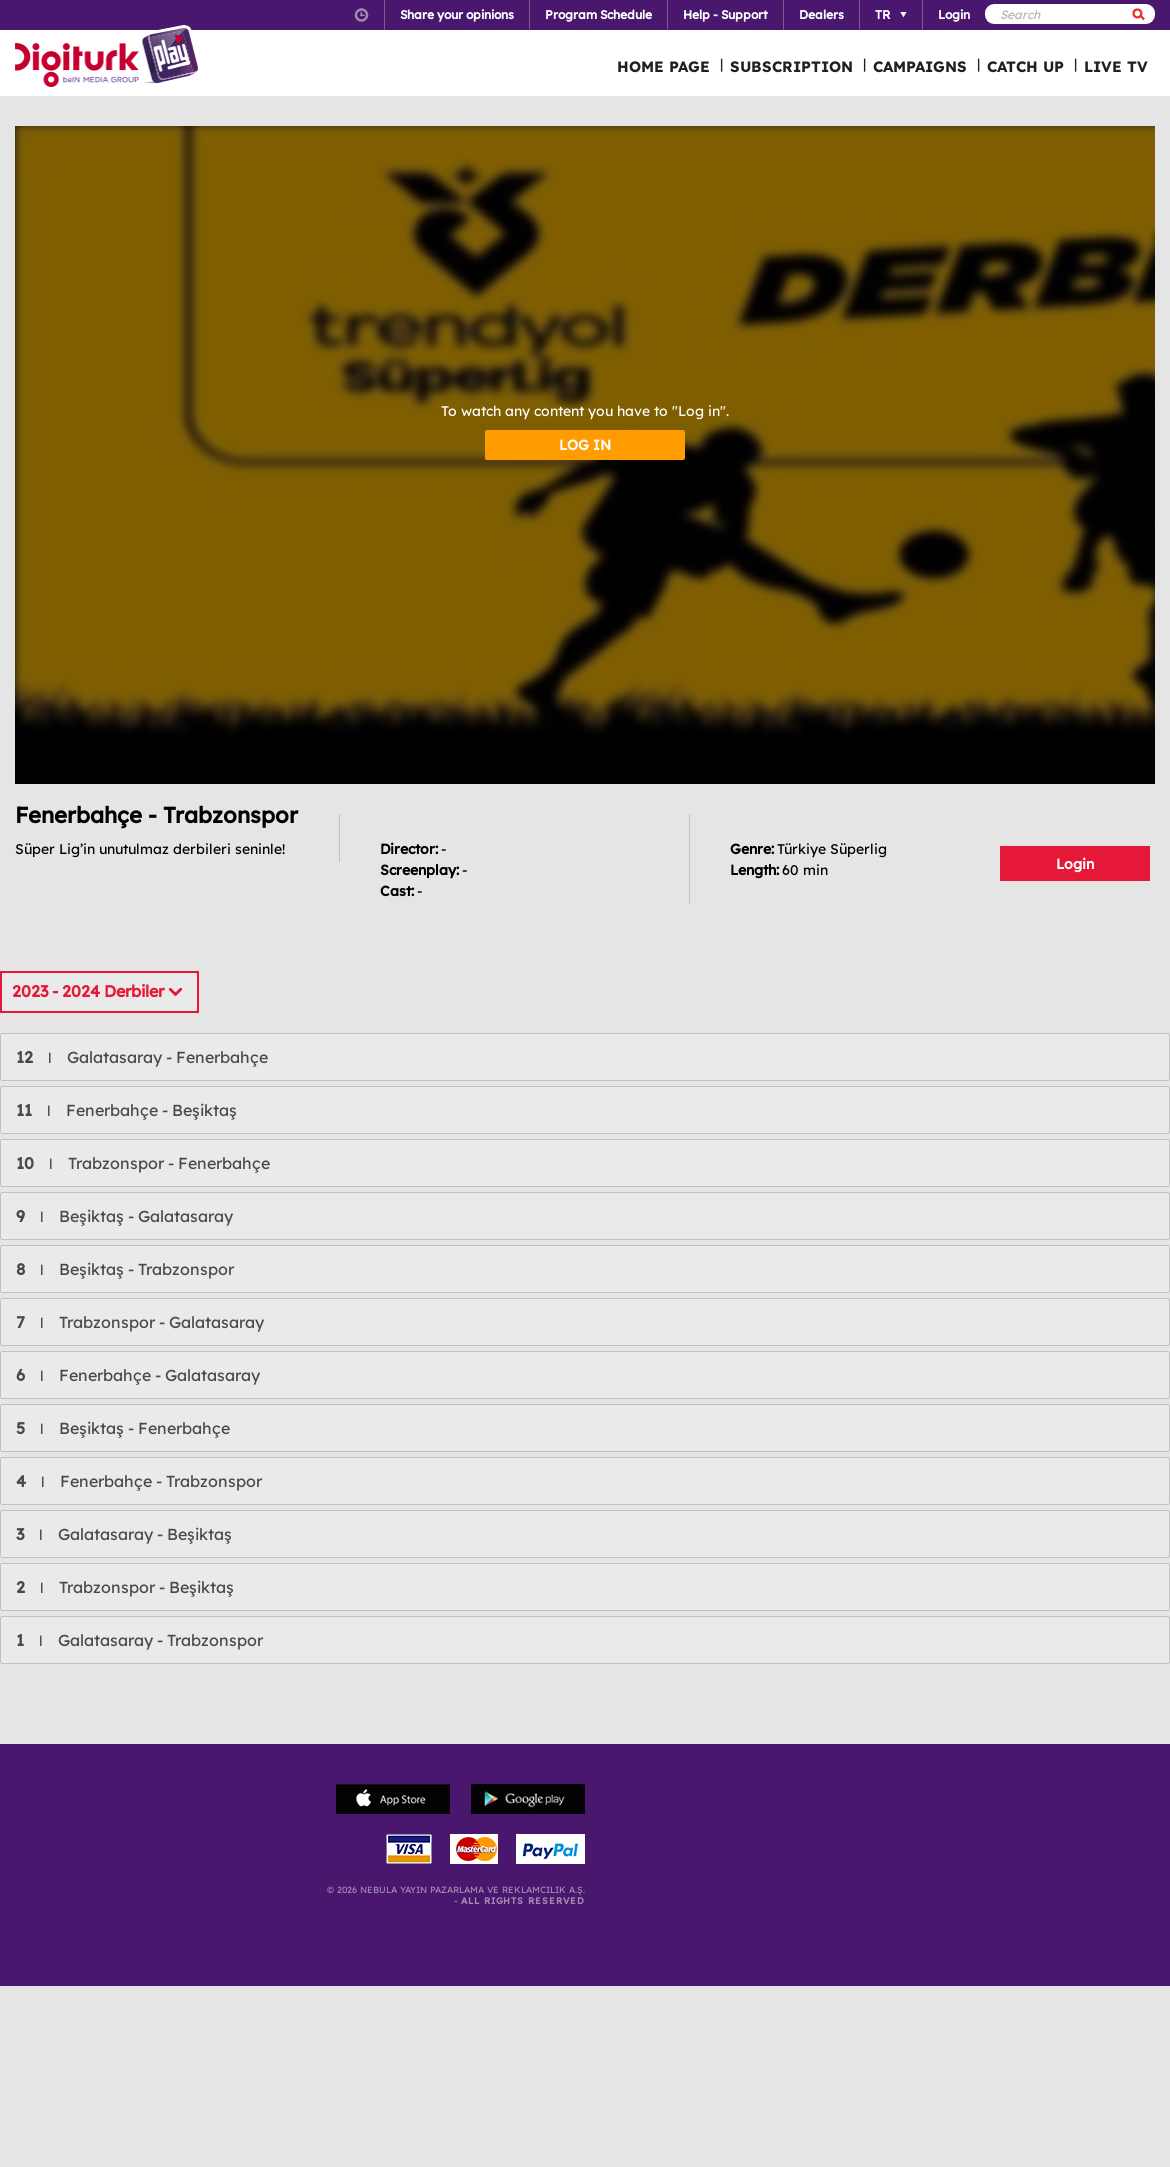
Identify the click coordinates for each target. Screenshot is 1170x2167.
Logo (109, 58)
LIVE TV (1116, 66)
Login (1075, 864)
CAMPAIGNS (920, 66)
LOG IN (585, 445)
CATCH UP (1025, 66)
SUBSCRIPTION (791, 66)
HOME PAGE (663, 66)
